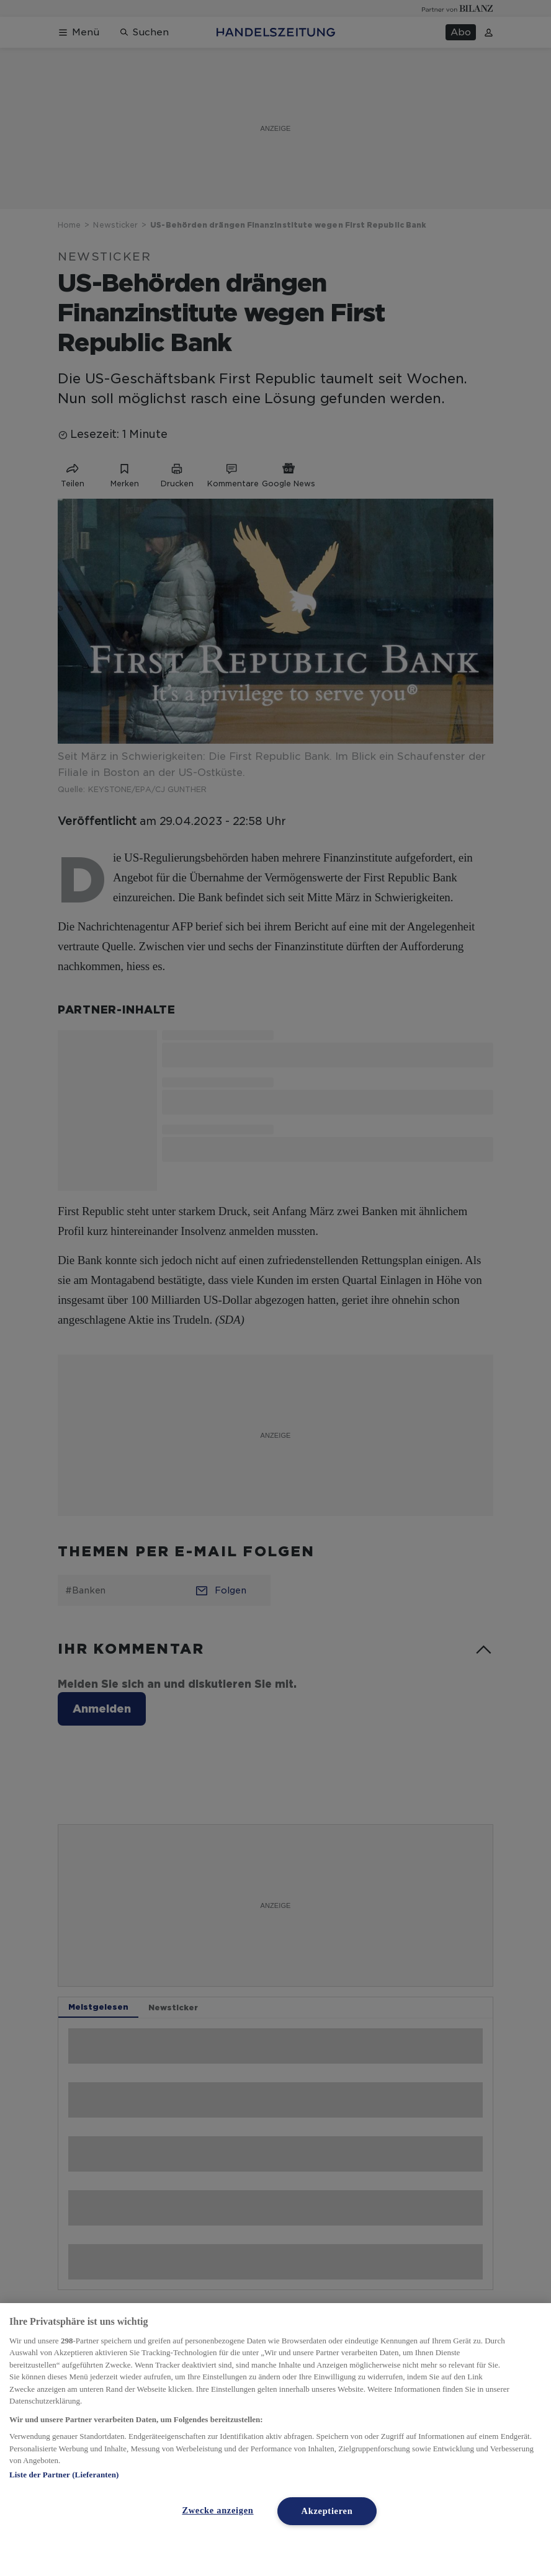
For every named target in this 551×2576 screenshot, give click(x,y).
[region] (275, 2439)
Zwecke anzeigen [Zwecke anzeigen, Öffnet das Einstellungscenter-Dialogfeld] (217, 2510)
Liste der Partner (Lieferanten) (64, 2474)
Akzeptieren (327, 2511)
